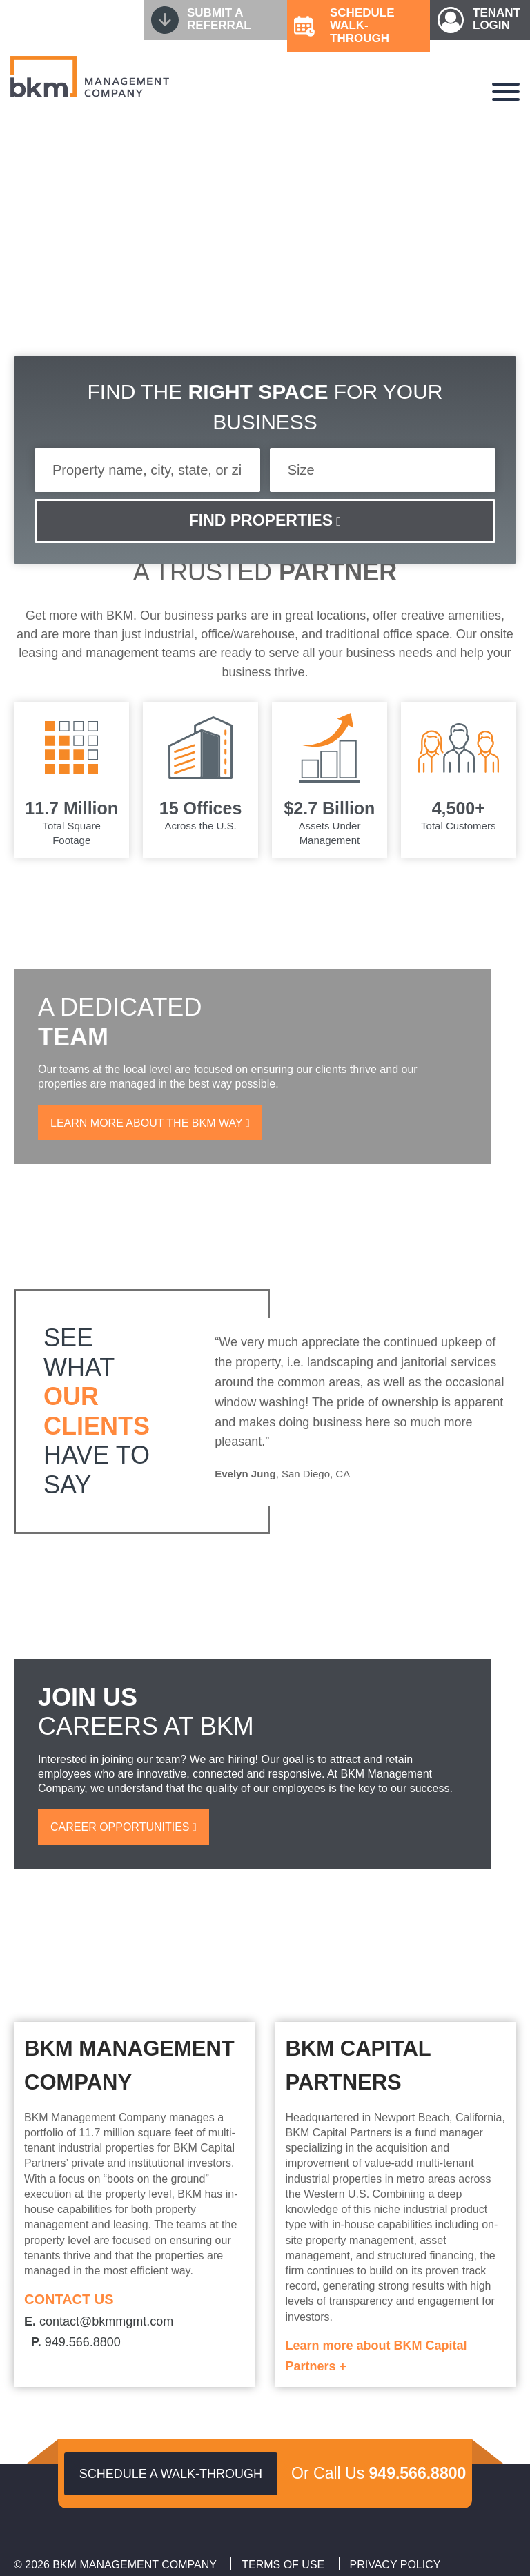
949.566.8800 (76, 2342)
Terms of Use (283, 2564)
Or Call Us (378, 2473)
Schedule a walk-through (170, 2474)
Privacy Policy (395, 2564)
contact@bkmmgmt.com (98, 2321)
